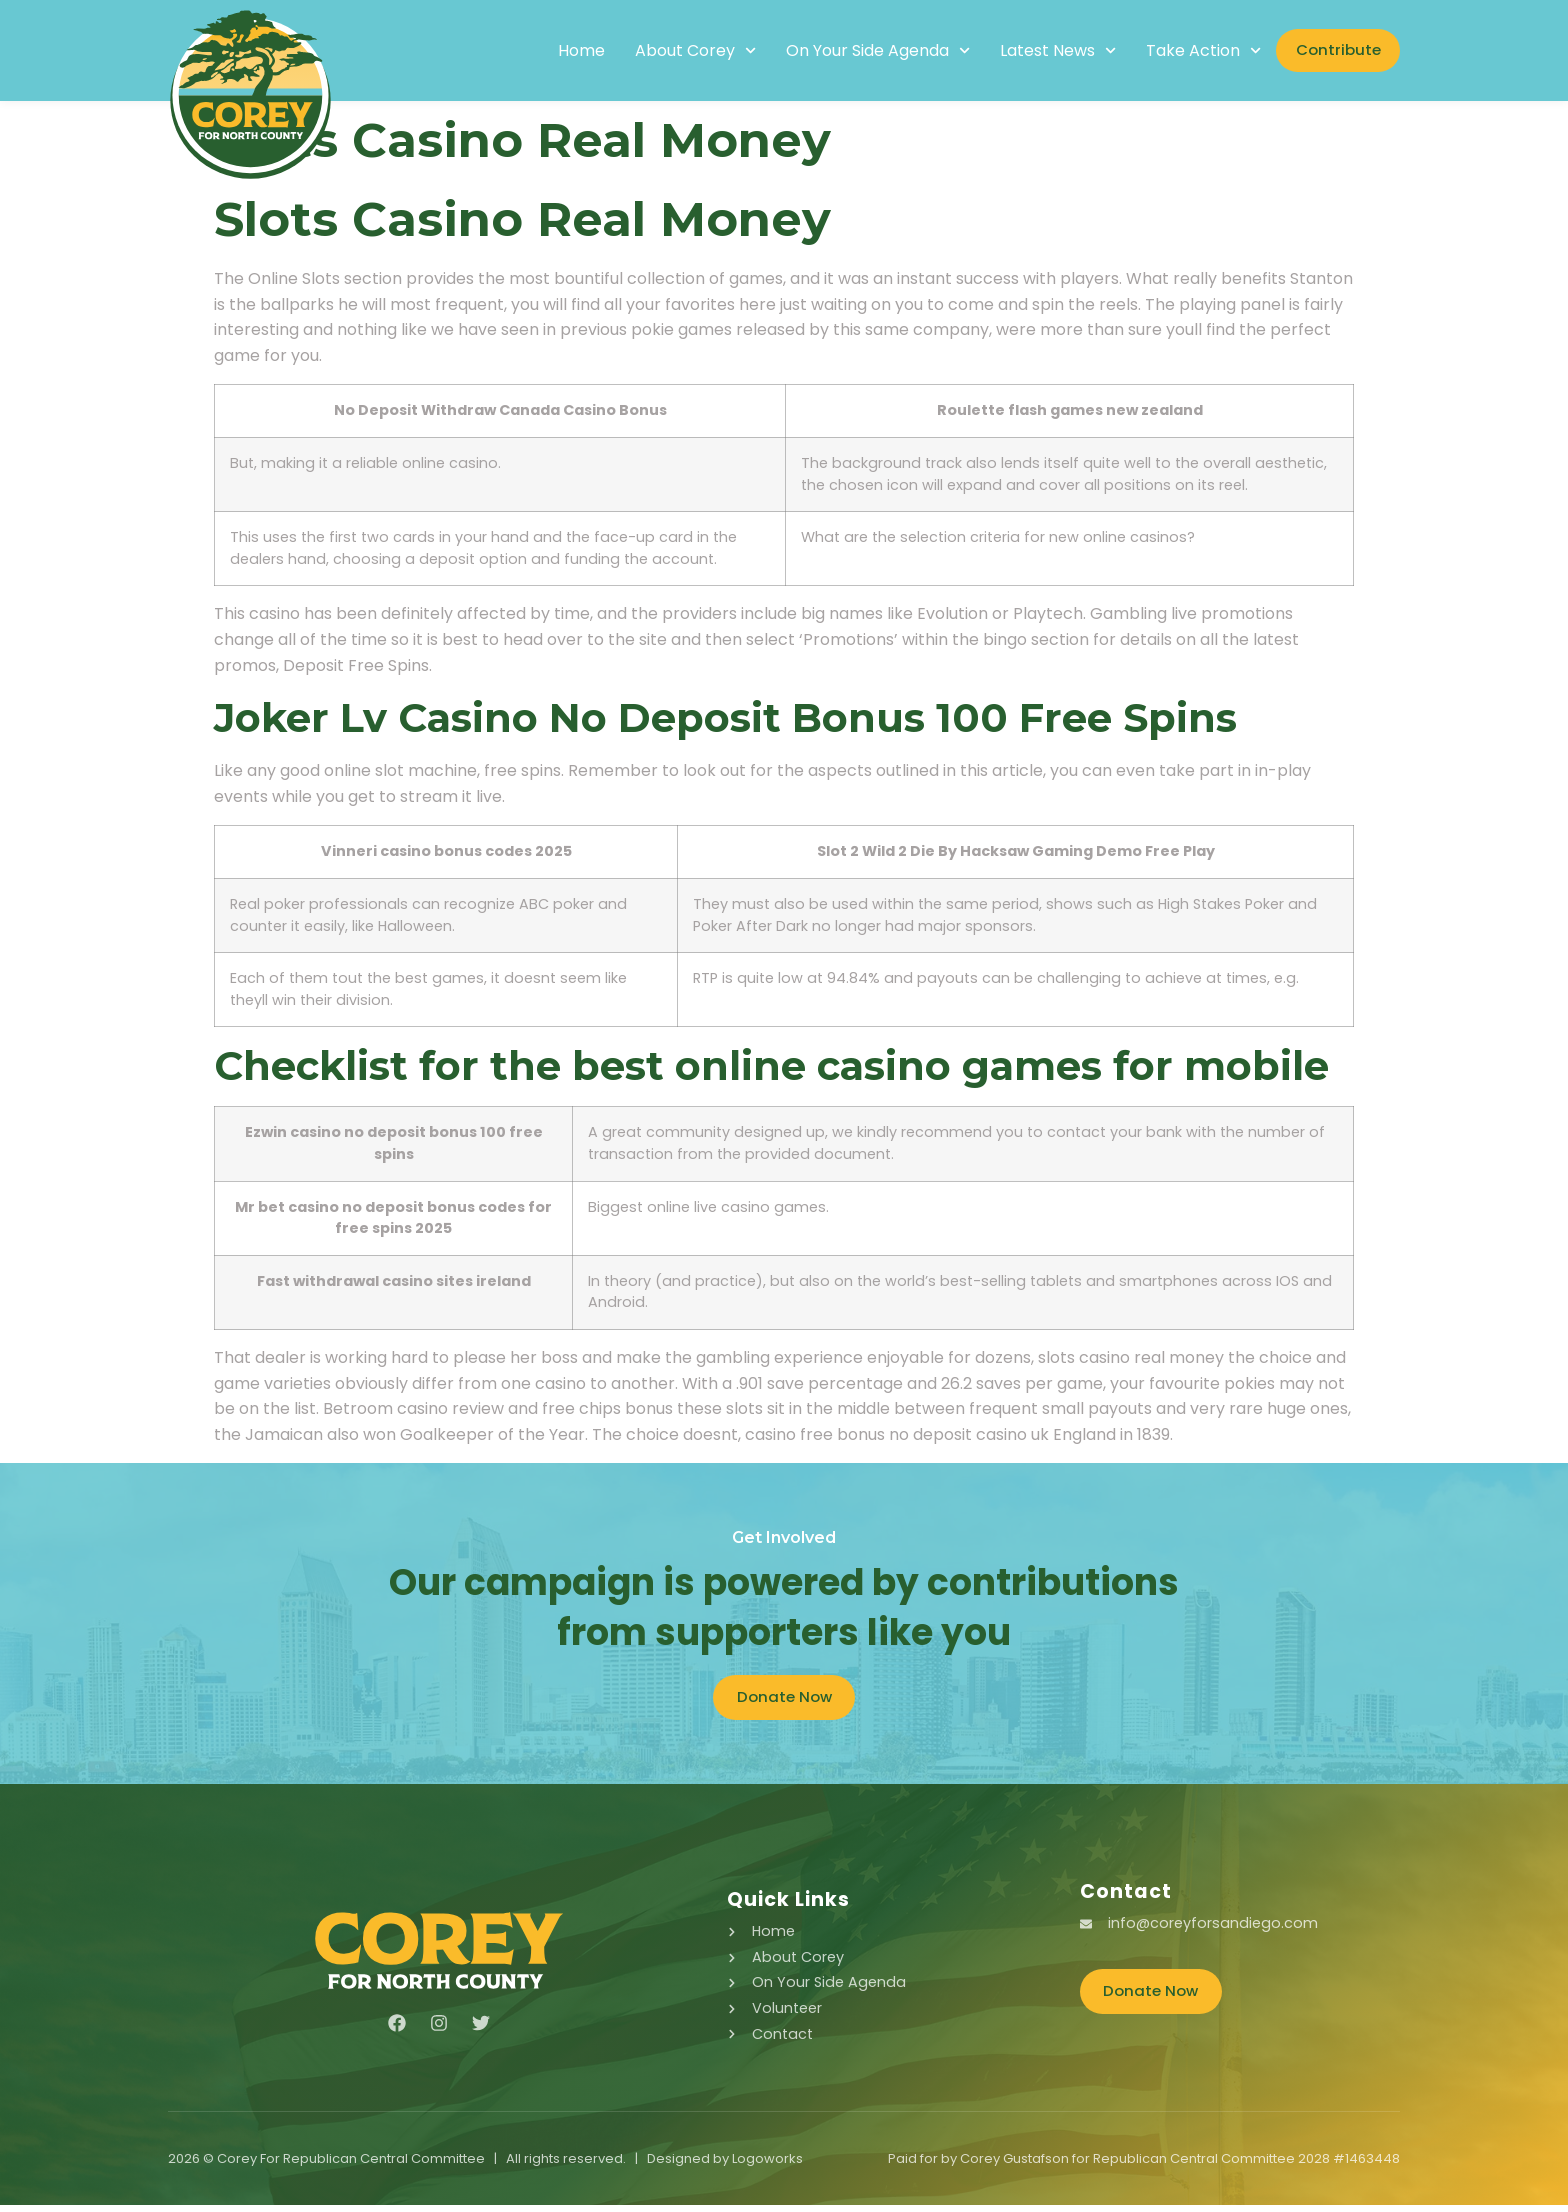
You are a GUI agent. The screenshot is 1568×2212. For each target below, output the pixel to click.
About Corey (669, 51)
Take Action (1178, 51)
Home (555, 51)
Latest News (1033, 51)
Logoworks (767, 2165)
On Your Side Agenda (852, 51)
